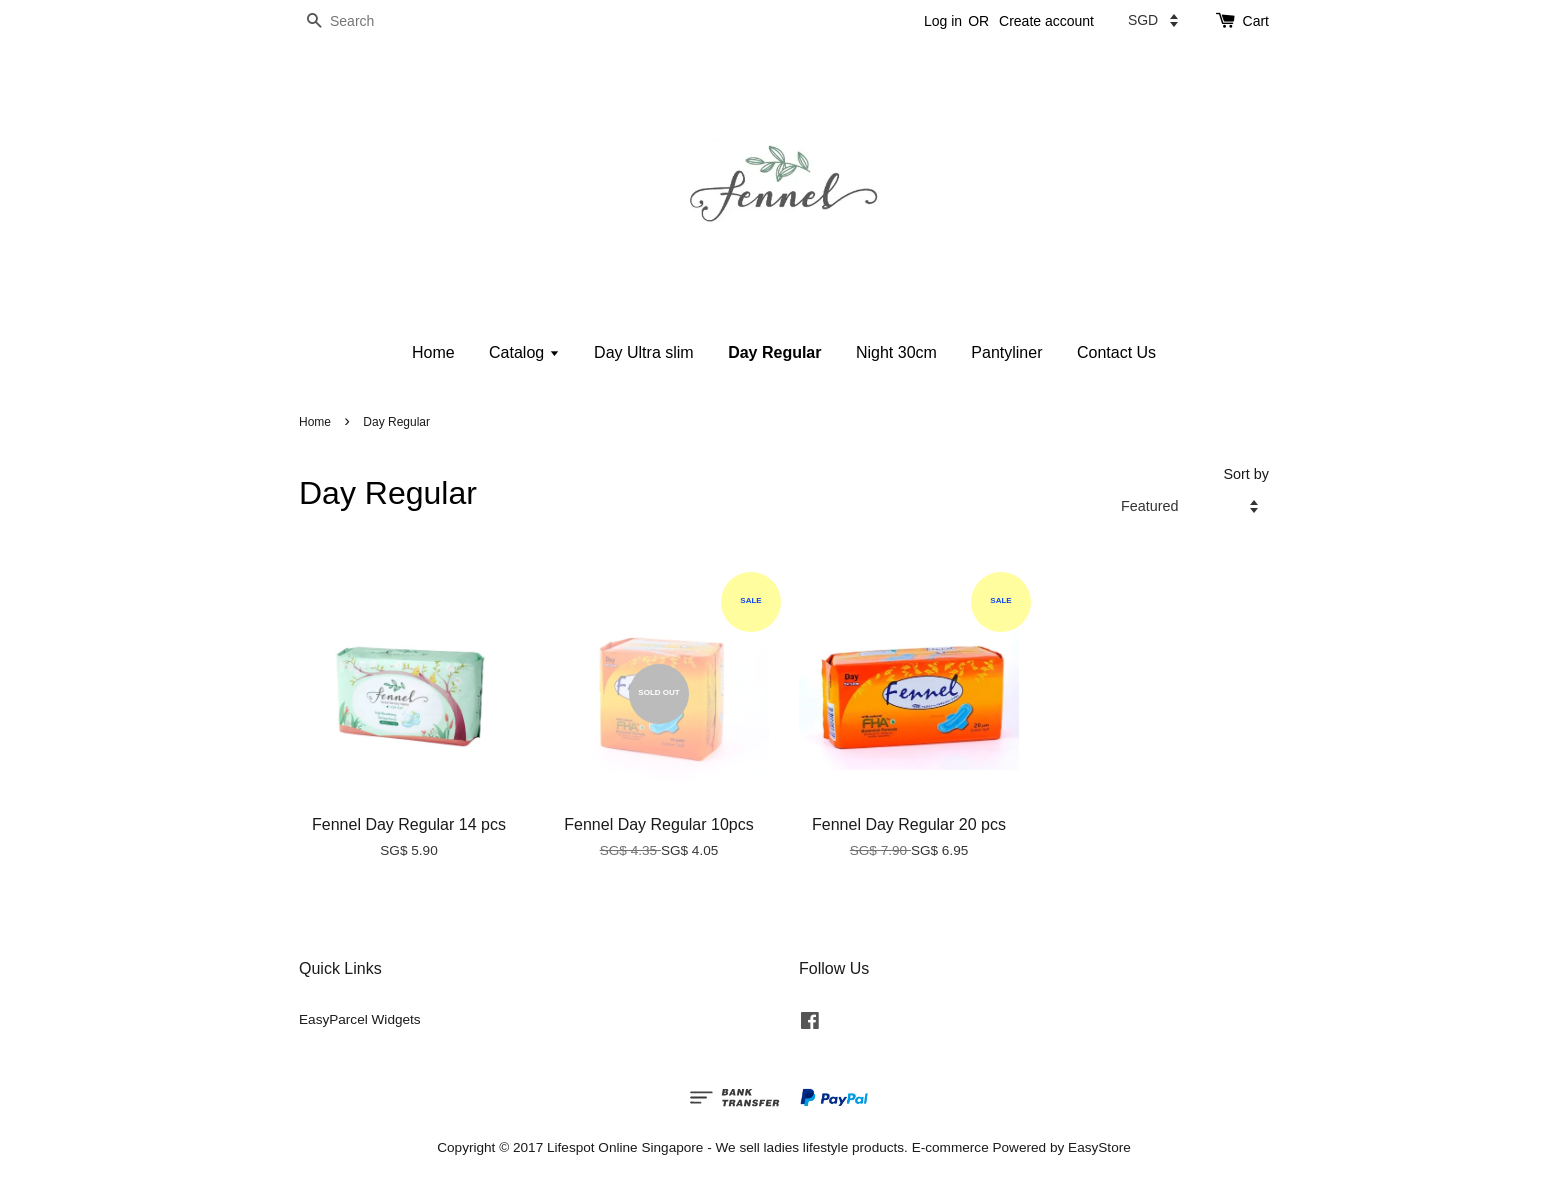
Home (433, 352)
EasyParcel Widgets (360, 1019)
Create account (1046, 21)
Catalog (524, 352)
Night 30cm (896, 352)
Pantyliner (1006, 352)
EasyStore (1099, 1147)
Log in (943, 21)
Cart (1256, 21)
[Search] (359, 21)
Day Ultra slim (644, 352)
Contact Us (1116, 352)
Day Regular (774, 352)
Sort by (1246, 474)
